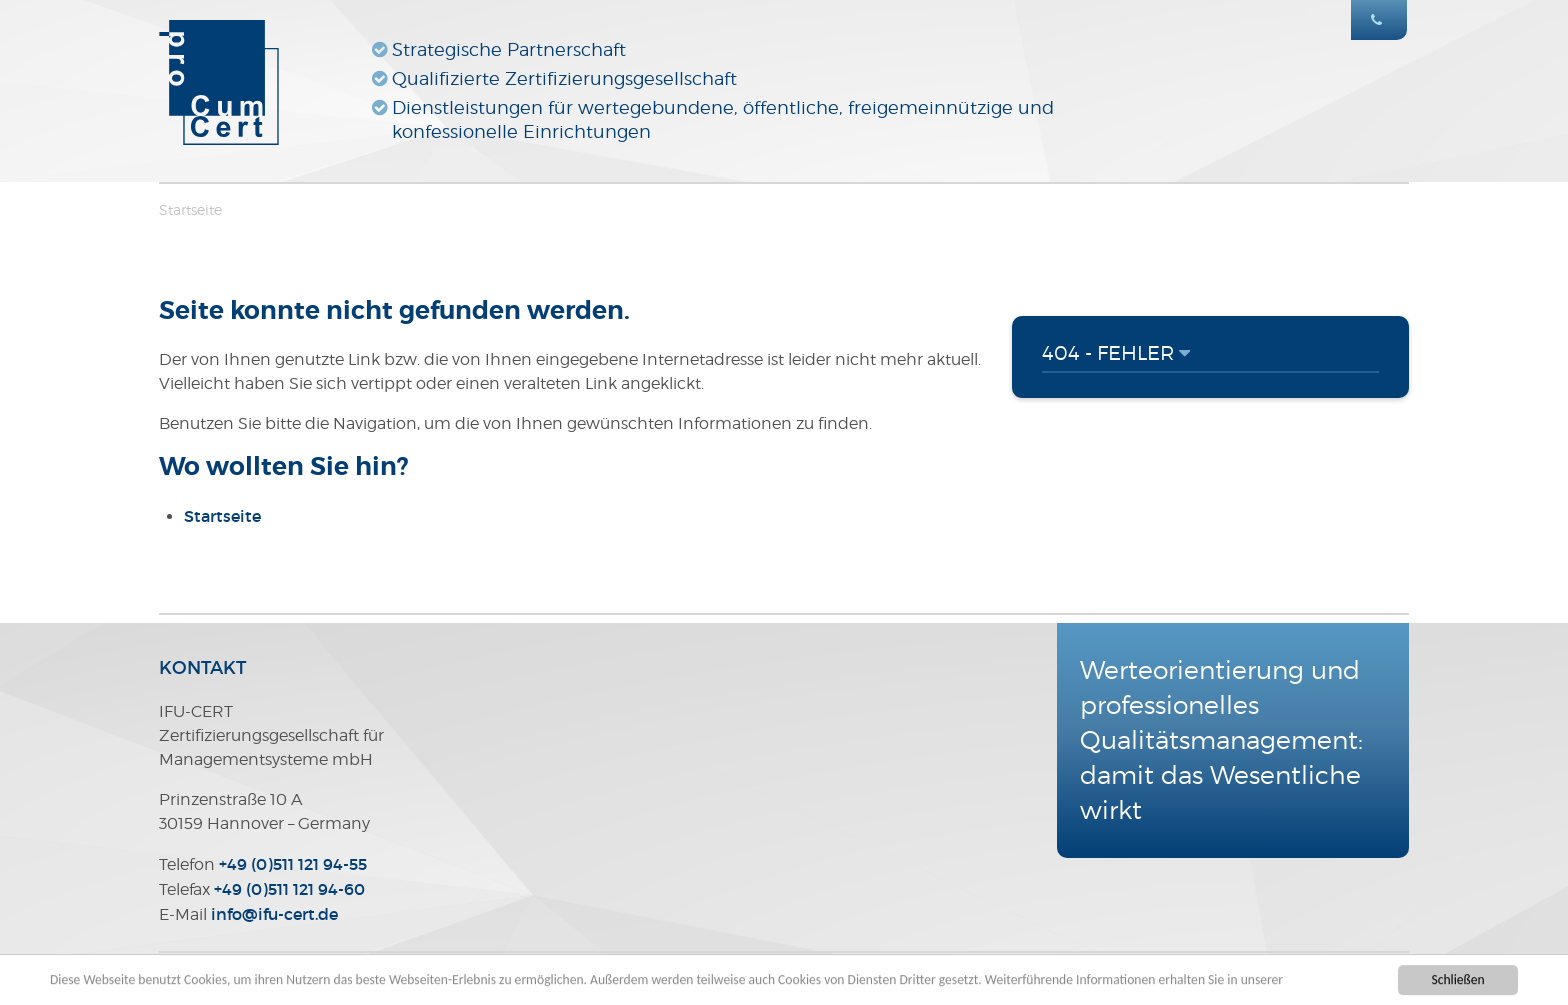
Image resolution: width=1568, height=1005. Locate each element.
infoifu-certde (274, 914)
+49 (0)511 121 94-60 (289, 889)
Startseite (190, 209)
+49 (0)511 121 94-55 (293, 864)
